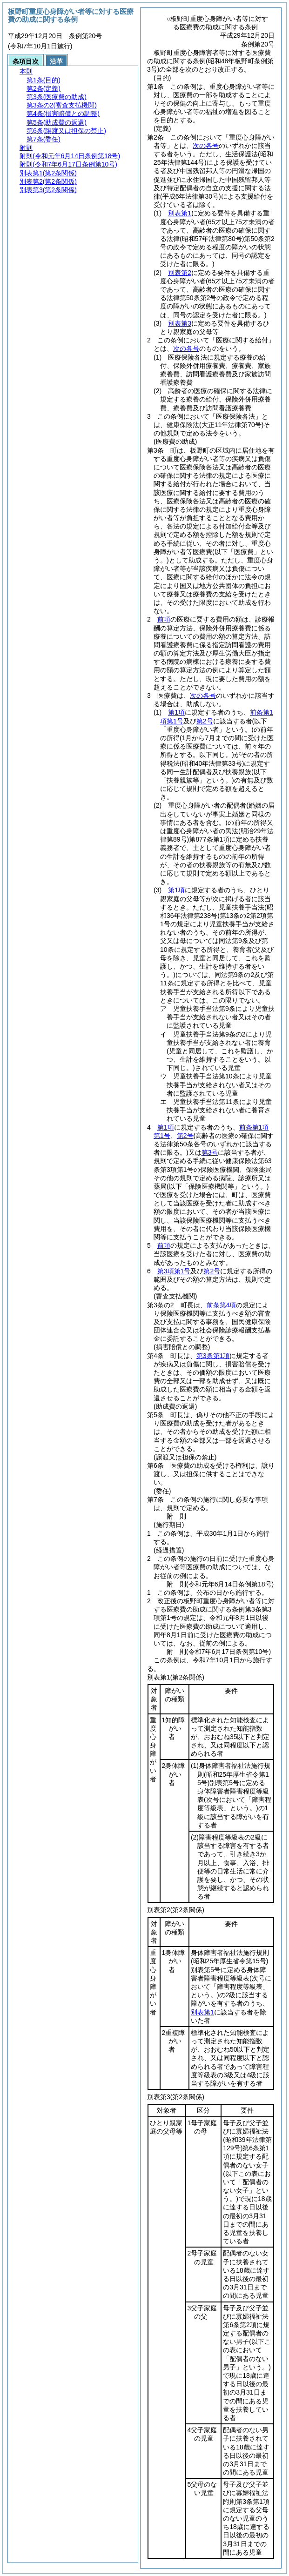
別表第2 (179, 272)
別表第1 (179, 213)
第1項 (176, 712)
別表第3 (179, 323)
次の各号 (206, 145)
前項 (163, 619)
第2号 (204, 721)
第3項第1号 (174, 1271)
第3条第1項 (213, 1355)
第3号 (210, 1152)
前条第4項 (221, 1305)
